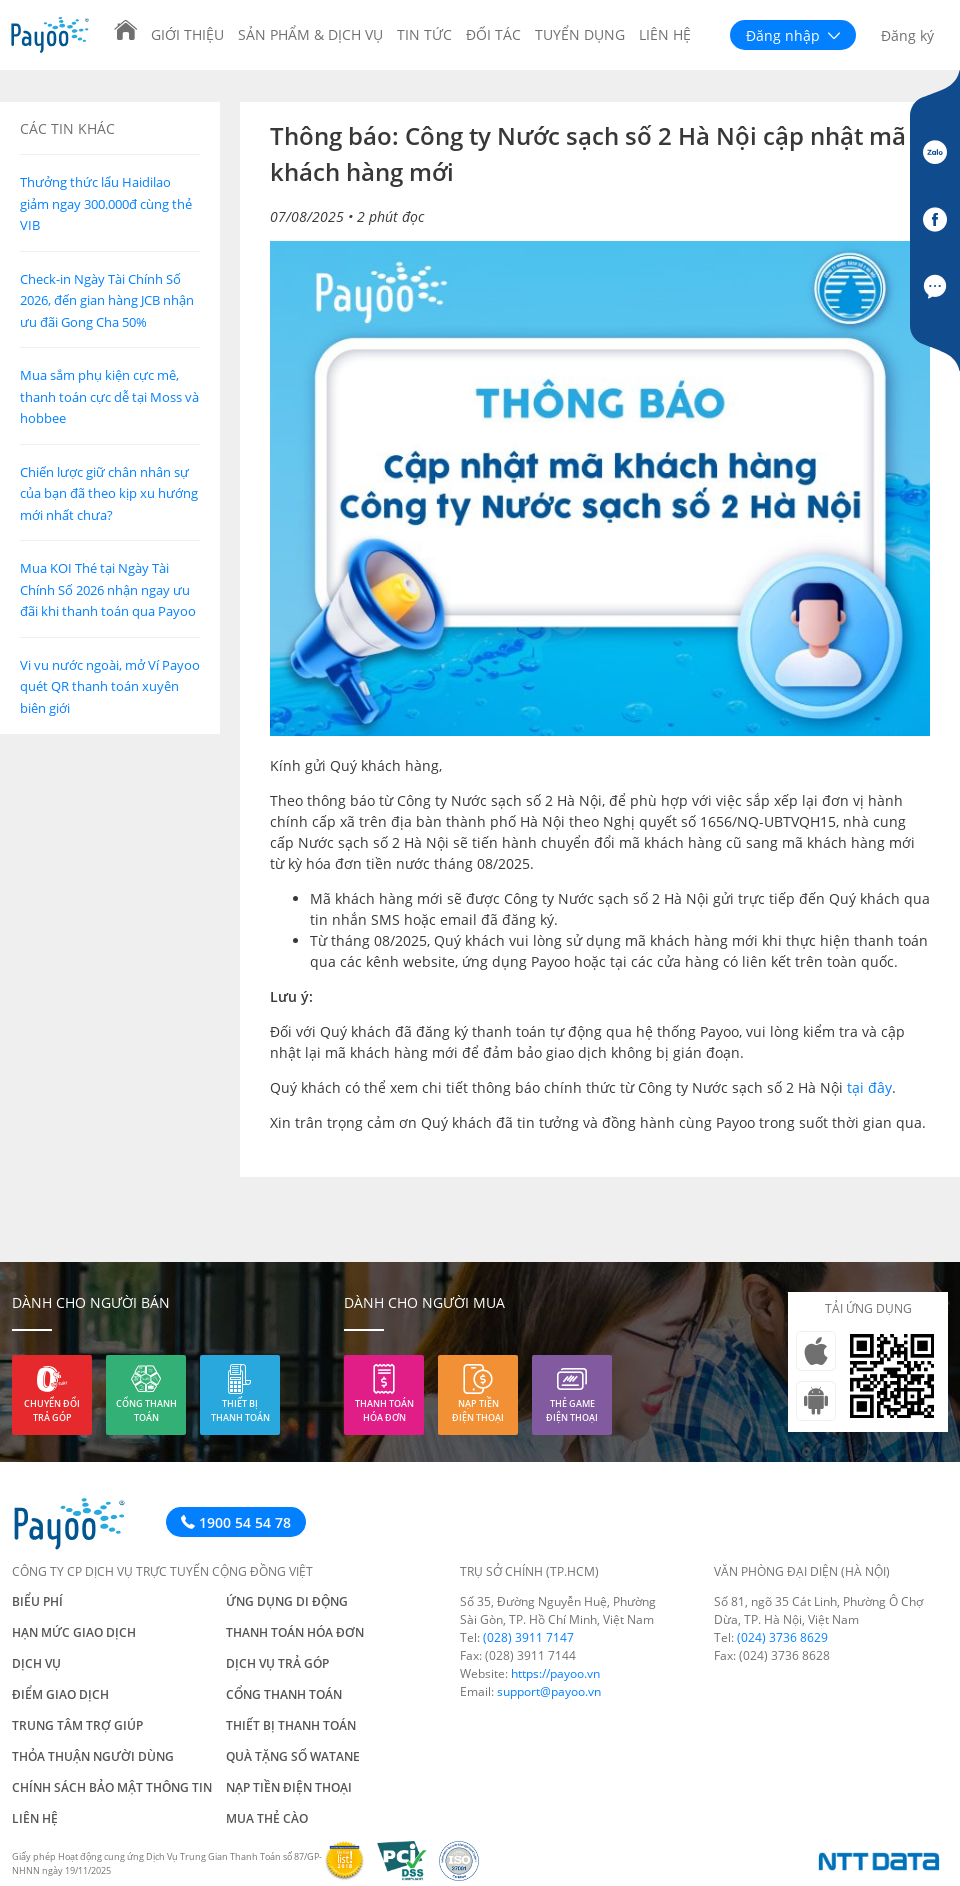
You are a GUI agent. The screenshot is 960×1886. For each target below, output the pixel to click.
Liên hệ (665, 34)
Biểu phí (37, 1601)
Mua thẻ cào (267, 1818)
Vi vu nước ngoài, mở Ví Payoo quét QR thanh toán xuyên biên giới (110, 686)
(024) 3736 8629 (782, 1637)
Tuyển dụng (580, 34)
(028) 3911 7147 (528, 1637)
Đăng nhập (793, 35)
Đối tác (493, 34)
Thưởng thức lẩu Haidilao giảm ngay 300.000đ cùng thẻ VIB (106, 203)
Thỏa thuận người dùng (93, 1756)
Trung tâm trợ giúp (77, 1725)
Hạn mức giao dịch (74, 1632)
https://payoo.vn (555, 1673)
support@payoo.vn (549, 1691)
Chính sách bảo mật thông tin (112, 1787)
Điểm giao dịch (60, 1694)
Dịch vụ (36, 1663)
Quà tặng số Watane (293, 1756)
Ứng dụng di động (287, 1601)
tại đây (869, 1087)
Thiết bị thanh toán (240, 1410)
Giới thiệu (187, 34)
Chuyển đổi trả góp (52, 1410)
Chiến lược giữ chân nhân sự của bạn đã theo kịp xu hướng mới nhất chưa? (109, 493)
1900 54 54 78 (236, 1522)
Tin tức (424, 34)
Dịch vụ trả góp (277, 1663)
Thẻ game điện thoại (572, 1410)
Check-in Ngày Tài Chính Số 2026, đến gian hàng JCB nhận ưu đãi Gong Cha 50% (107, 300)
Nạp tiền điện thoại (478, 1410)
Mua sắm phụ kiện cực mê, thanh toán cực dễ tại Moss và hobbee (109, 396)
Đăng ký (907, 35)
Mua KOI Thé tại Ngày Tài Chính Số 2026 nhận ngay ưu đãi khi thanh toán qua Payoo (108, 589)
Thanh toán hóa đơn (384, 1410)
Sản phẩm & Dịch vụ (310, 34)
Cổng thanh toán (146, 1410)
